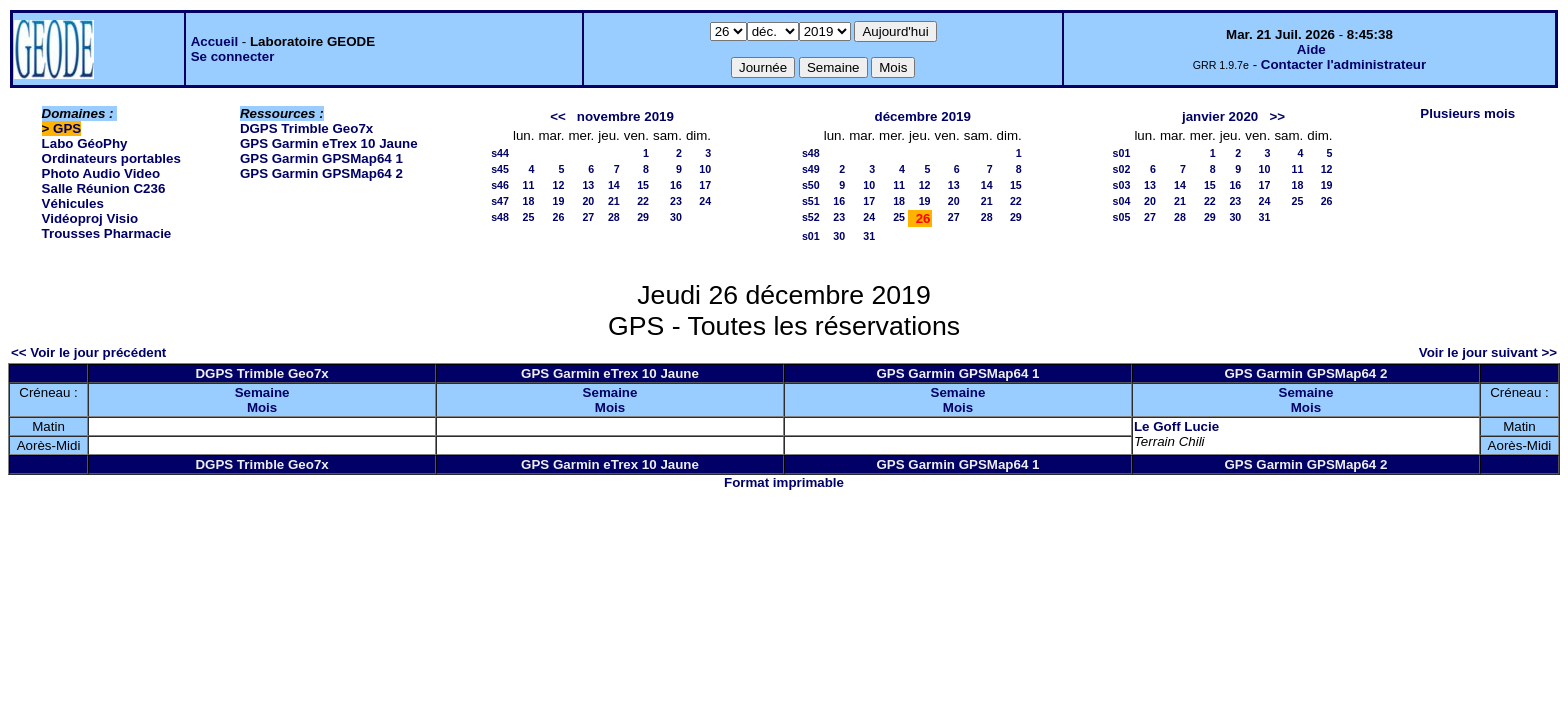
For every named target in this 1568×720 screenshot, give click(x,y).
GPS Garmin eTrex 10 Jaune (329, 143)
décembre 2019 (923, 116)
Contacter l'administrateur (1343, 64)
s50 (811, 185)
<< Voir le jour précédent (88, 352)
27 (588, 217)
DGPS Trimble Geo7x (306, 128)
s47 (500, 201)
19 (559, 201)
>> (1277, 116)
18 (529, 201)
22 (643, 201)
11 (529, 185)
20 (588, 201)
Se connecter (233, 56)
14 (614, 185)
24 (705, 201)
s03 (1122, 185)
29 (643, 217)
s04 (1122, 201)
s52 (811, 217)
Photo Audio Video (101, 173)
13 (588, 185)
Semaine (262, 392)
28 (614, 217)
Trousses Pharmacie (107, 233)
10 (705, 169)
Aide (1311, 49)
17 (705, 185)
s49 (811, 169)
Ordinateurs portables (111, 158)
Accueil (214, 41)
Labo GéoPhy (85, 143)
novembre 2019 (625, 116)
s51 (811, 201)
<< (558, 116)
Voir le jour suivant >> (1488, 352)
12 (559, 185)
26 (559, 217)
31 (869, 236)
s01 (811, 236)
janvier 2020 (1220, 116)
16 (676, 185)
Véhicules (73, 203)
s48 (500, 217)
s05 (1122, 217)
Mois (262, 407)
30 (676, 217)
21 (614, 201)
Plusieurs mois (1467, 113)
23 (676, 201)
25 (529, 217)
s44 (500, 153)
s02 (1122, 169)
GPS (67, 128)
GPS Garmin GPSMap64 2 (321, 173)
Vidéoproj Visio (90, 218)
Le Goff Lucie (1176, 426)
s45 (500, 169)
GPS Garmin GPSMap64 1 (321, 158)
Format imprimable (784, 482)
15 (643, 185)
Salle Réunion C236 (104, 188)
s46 (500, 185)
